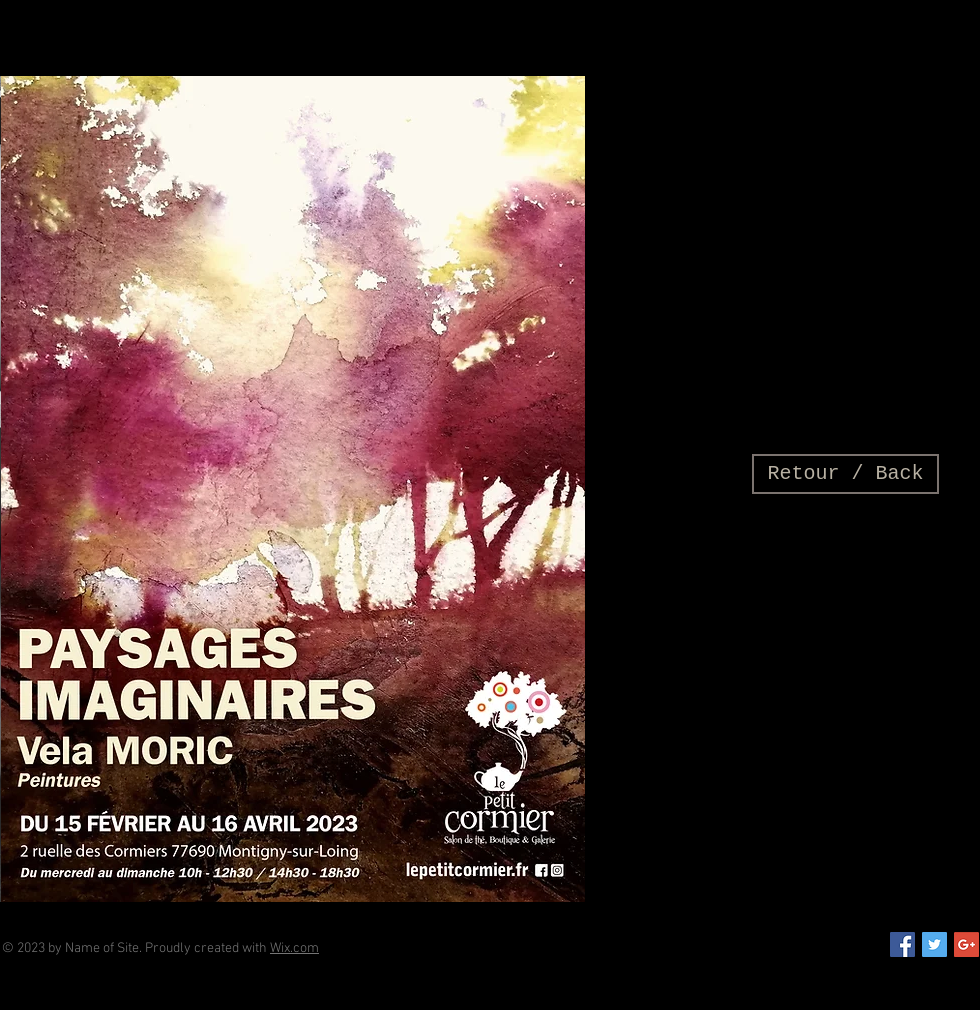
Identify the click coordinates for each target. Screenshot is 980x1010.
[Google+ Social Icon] (966, 944)
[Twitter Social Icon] (934, 944)
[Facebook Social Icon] (902, 944)
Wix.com (294, 948)
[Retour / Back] (845, 474)
